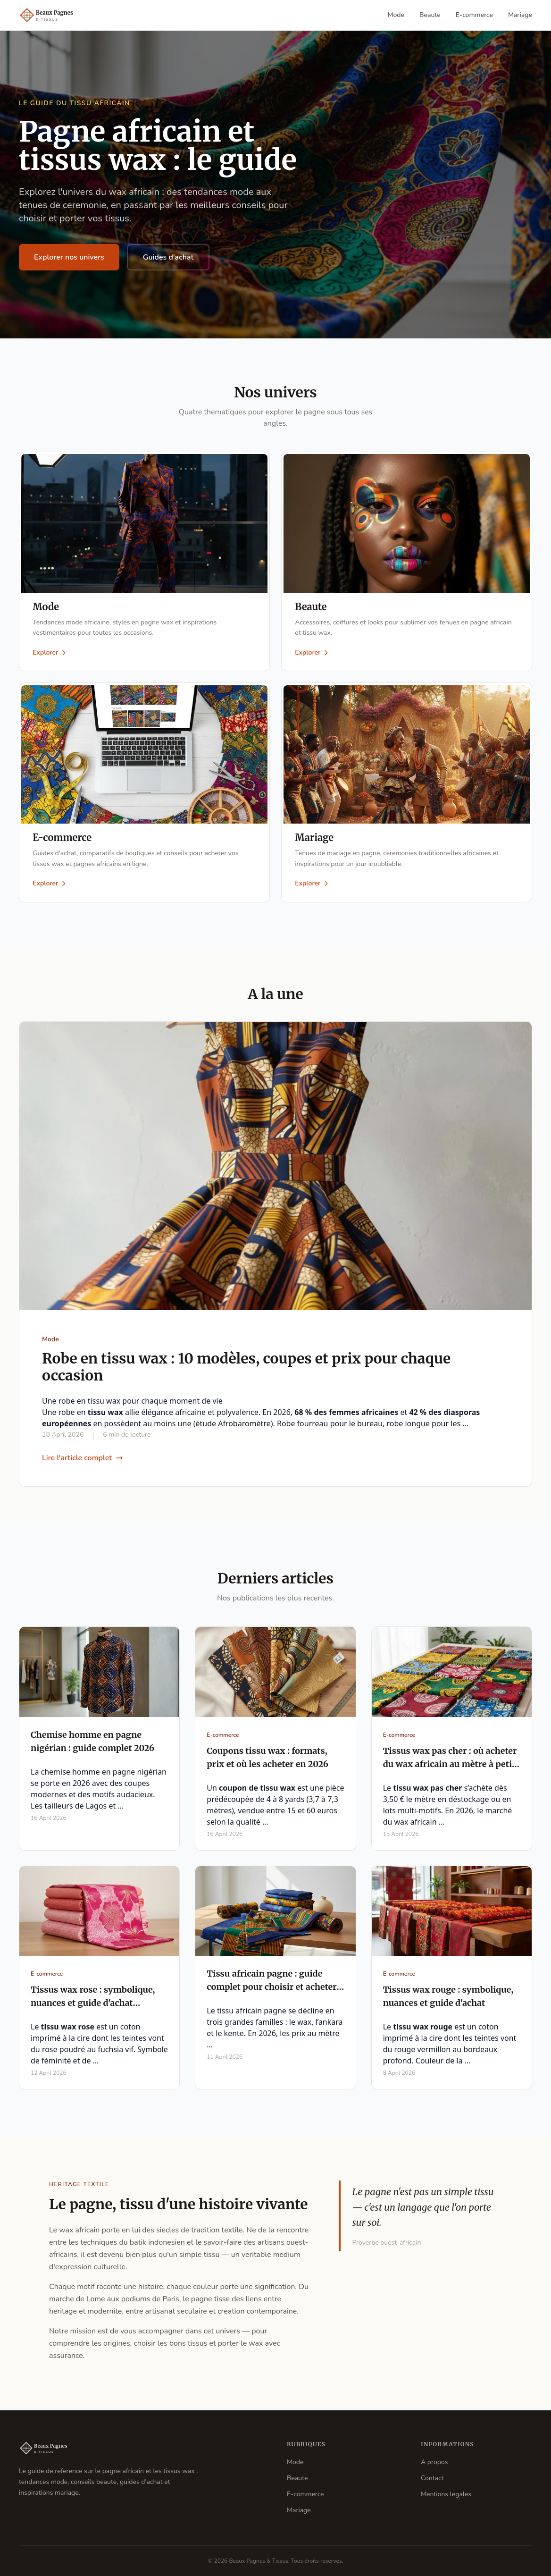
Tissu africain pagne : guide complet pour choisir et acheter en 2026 (271, 1990)
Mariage (520, 14)
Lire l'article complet (82, 1461)
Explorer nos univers (69, 257)
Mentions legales (446, 2494)
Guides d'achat (168, 257)
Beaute (430, 14)
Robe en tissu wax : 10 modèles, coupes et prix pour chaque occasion (246, 1369)
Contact (432, 2478)
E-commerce (474, 14)
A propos (434, 2462)
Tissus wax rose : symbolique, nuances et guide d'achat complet (93, 2006)
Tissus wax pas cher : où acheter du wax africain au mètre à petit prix (450, 1766)
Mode (396, 14)
